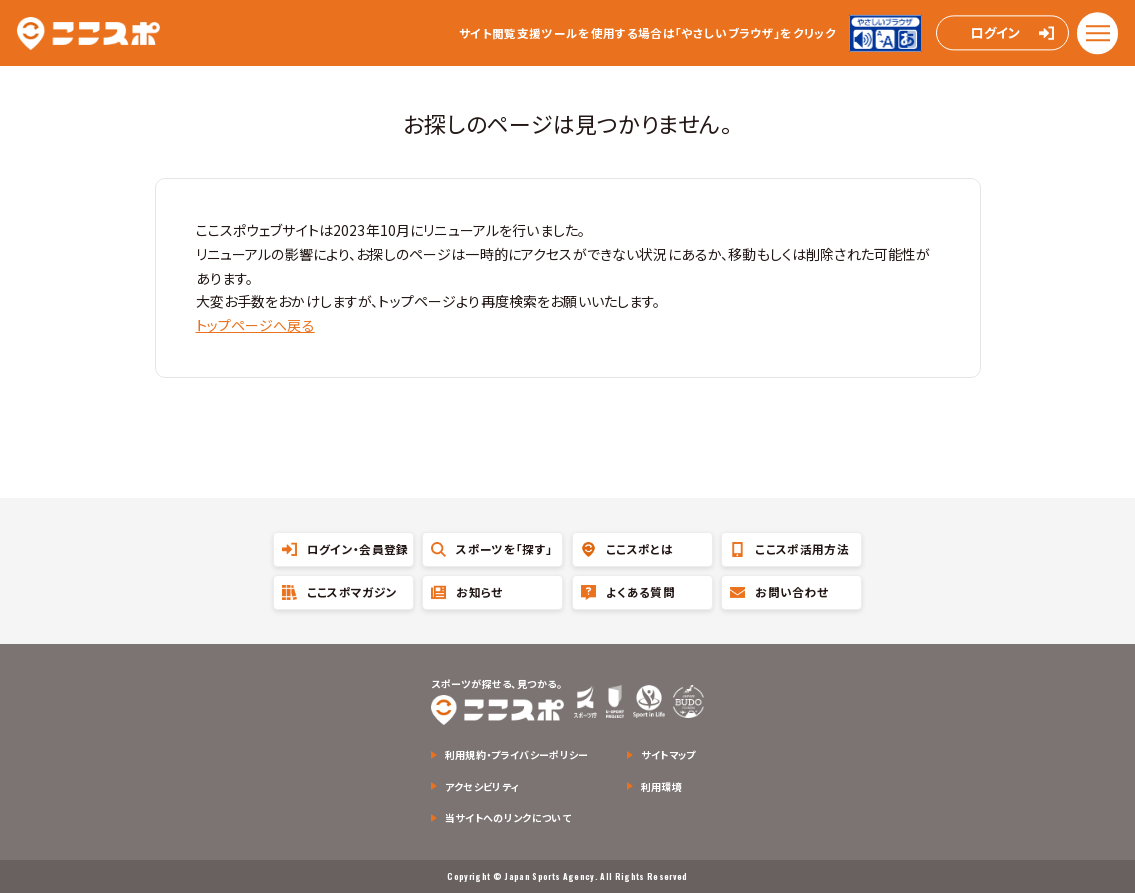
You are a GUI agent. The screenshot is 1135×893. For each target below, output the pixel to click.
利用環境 (661, 786)
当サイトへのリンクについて (508, 817)
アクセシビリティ (482, 786)
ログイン (995, 33)
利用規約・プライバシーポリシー (517, 754)
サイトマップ (668, 754)
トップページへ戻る (255, 325)
